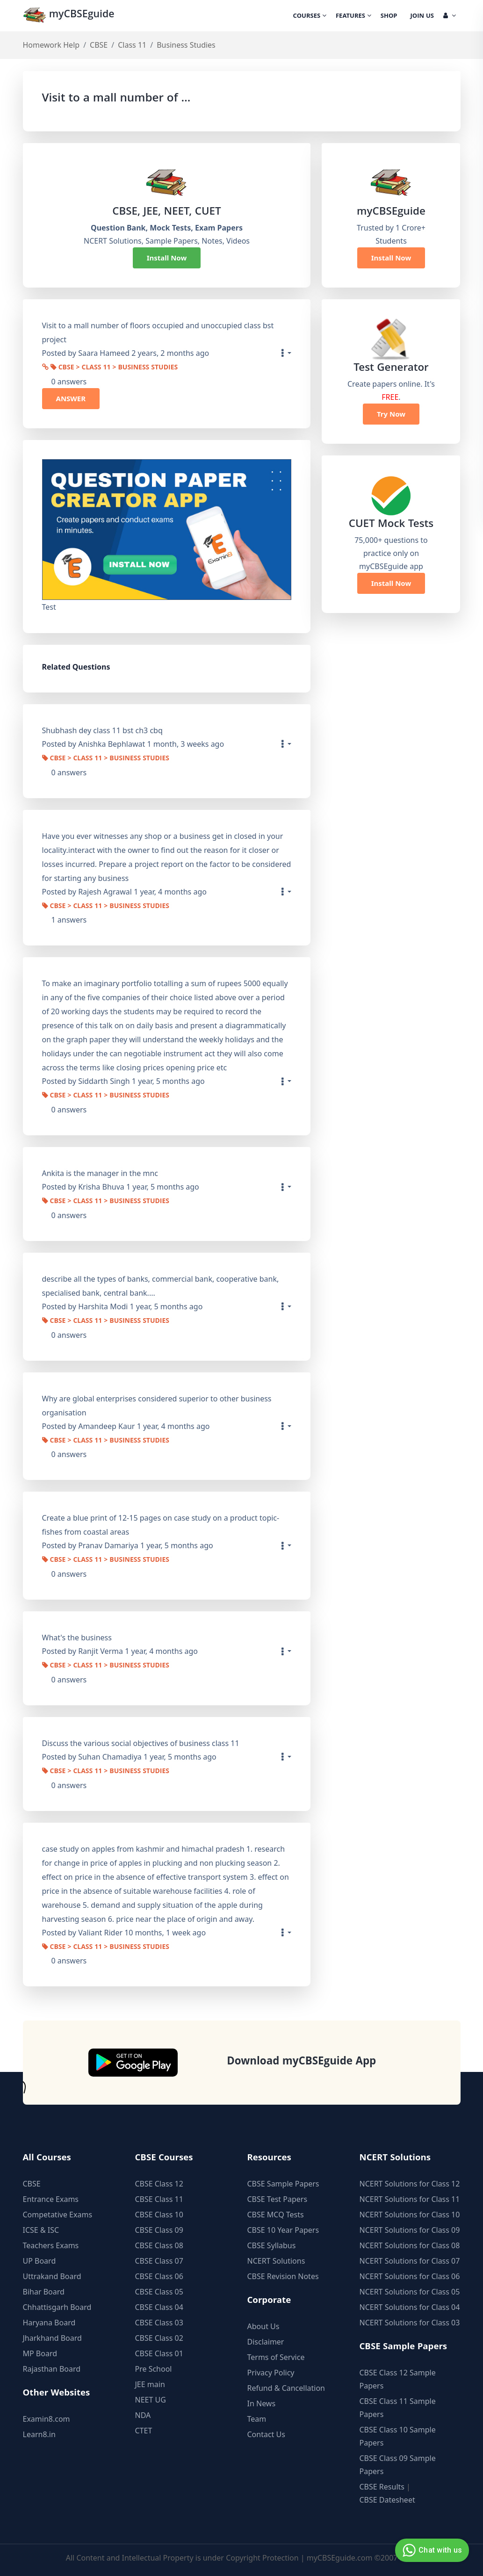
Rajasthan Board (52, 2369)
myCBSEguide (70, 15)
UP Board (39, 2261)
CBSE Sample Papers (283, 2184)
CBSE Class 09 (159, 2230)
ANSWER (71, 398)
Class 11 (132, 45)
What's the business (77, 1637)
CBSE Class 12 (159, 2184)
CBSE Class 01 (159, 2353)
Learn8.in (39, 2434)
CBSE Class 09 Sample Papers (398, 2464)
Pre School (153, 2369)
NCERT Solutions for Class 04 (410, 2307)
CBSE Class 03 (159, 2322)
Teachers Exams (51, 2245)
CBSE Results (382, 2487)
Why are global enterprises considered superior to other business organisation (157, 1405)
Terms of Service (276, 2357)
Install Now (167, 257)
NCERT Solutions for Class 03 (410, 2322)
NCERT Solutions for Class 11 (410, 2199)
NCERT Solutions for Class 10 (410, 2214)
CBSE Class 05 (159, 2292)
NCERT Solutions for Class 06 (410, 2276)
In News (261, 2403)
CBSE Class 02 (159, 2338)
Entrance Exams (51, 2199)
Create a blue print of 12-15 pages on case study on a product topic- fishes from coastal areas (161, 1525)
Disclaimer (265, 2342)
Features (353, 16)
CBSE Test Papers (277, 2199)
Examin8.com (46, 2419)
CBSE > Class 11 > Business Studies (114, 368)
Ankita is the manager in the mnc (100, 1173)
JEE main (150, 2384)
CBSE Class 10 (159, 2214)
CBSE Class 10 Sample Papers (398, 2436)
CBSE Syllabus (271, 2245)
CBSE (99, 45)
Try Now (391, 414)
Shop (389, 16)
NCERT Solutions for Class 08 (410, 2245)
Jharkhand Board (52, 2338)
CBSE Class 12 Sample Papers (398, 2379)
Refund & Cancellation (286, 2388)
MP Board (40, 2353)
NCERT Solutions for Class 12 (410, 2184)
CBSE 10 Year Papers (283, 2230)
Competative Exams (58, 2214)
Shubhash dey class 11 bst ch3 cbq (102, 730)
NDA (143, 2415)
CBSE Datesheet (387, 2500)
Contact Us (266, 2434)
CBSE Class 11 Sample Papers (398, 2407)
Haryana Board (49, 2322)
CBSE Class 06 (159, 2276)
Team (257, 2419)
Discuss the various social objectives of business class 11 (140, 1743)
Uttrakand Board (52, 2276)
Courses (309, 16)
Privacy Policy (271, 2372)
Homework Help (51, 45)
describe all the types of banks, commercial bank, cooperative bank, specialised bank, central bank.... (160, 1286)
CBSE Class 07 (159, 2261)
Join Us (422, 16)
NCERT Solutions (276, 2261)
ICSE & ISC (41, 2230)
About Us (263, 2326)
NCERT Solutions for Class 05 (410, 2292)
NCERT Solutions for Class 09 (410, 2230)
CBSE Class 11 (159, 2199)
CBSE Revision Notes (283, 2276)
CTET (143, 2430)
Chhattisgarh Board (57, 2307)
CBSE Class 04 (159, 2307)
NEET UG (150, 2400)
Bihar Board (44, 2292)
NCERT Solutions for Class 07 (410, 2261)
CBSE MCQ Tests (275, 2214)
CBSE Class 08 (159, 2245)
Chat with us (431, 2550)
